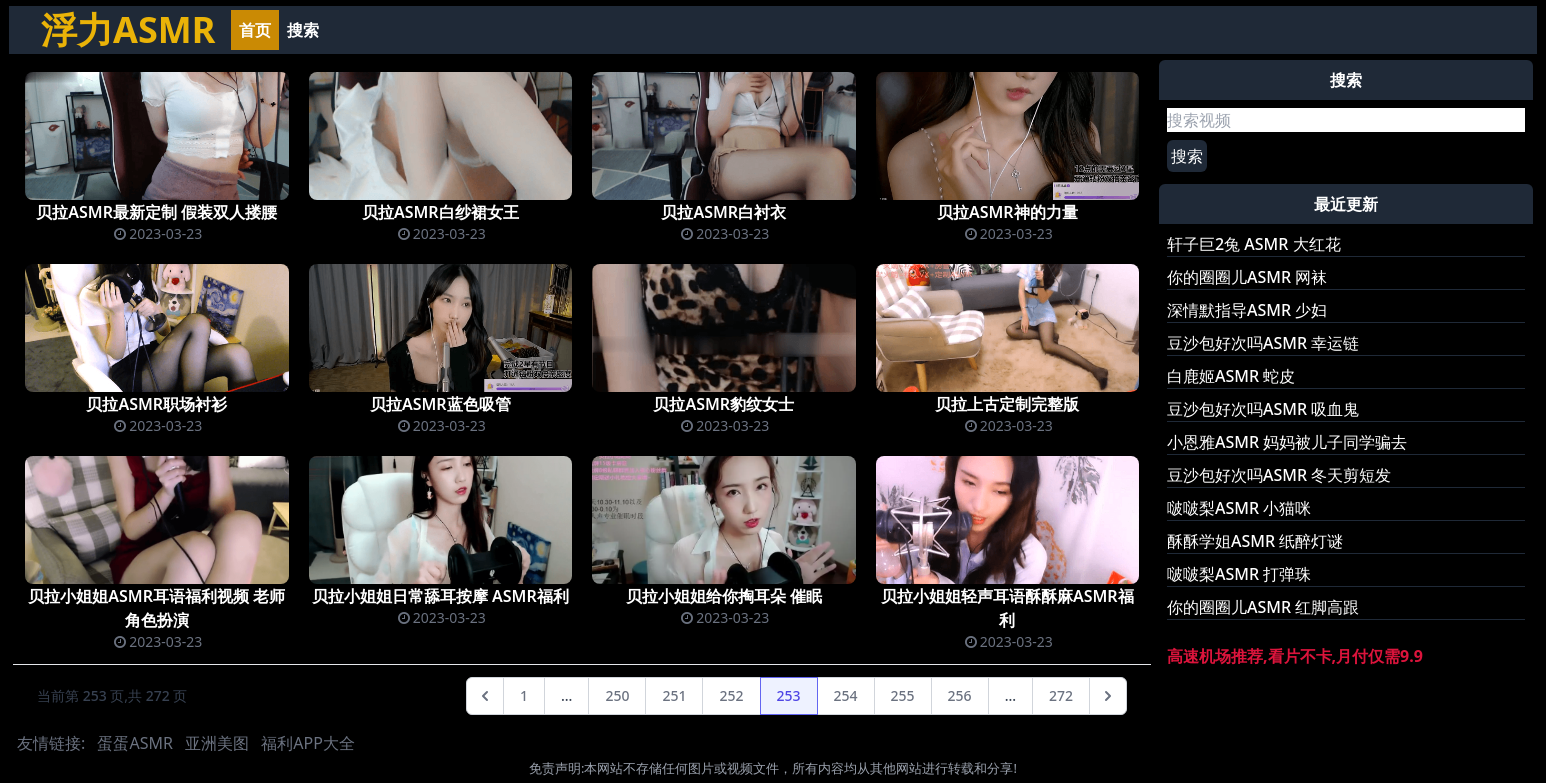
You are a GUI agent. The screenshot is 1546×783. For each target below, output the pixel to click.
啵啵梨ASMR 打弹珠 (1239, 574)
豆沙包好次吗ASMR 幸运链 (1263, 343)
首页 (255, 30)
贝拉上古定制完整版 (1007, 404)
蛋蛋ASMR (134, 743)
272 (1061, 695)
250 (617, 695)
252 (731, 695)
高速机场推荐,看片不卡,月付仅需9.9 (1295, 656)
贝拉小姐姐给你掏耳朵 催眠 (724, 596)
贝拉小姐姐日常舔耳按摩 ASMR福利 (440, 596)
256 (960, 695)
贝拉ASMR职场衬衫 (156, 404)
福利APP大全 (308, 743)
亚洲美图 (217, 743)
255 (903, 695)
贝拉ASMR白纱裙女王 (440, 212)
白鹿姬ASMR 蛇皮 (1231, 376)
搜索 (303, 30)
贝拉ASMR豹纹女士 (723, 404)
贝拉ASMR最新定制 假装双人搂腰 (156, 212)
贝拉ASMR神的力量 (1007, 212)
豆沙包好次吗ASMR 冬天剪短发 (1279, 475)
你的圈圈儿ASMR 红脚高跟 (1263, 607)
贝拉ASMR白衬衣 (723, 212)
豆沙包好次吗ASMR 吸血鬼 (1263, 409)
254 (846, 695)
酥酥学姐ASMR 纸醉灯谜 (1255, 541)
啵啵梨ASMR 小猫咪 (1239, 508)
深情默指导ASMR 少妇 (1247, 310)
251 (674, 695)
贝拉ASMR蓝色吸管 (440, 404)
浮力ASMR (128, 29)
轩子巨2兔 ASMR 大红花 (1254, 244)
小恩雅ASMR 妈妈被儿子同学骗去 (1287, 442)
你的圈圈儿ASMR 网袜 (1247, 277)
